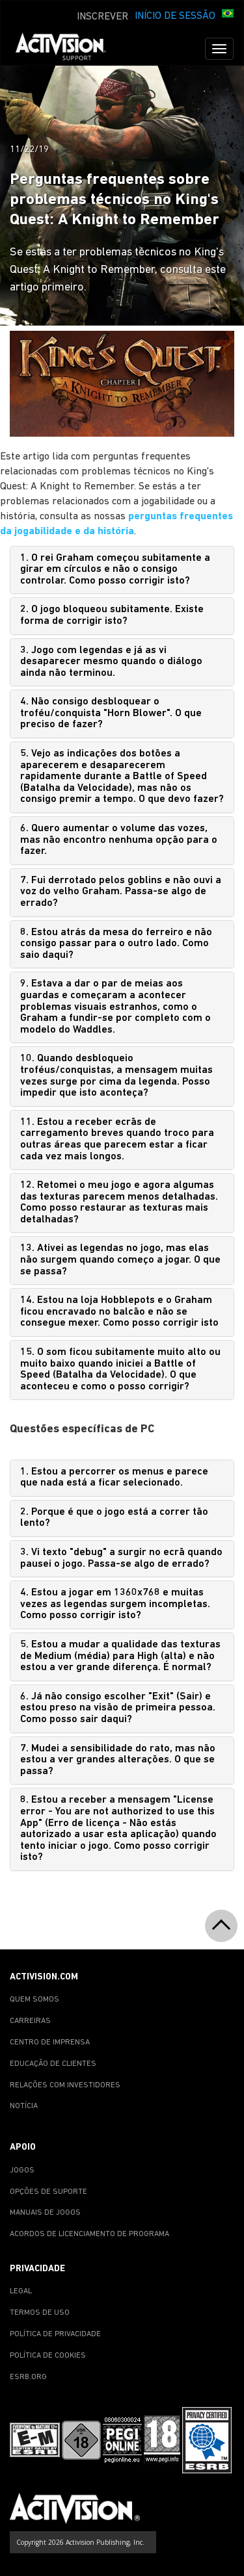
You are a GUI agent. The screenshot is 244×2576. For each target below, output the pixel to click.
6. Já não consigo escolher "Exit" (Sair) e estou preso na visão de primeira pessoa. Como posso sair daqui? (117, 1708)
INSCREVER (102, 17)
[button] (228, 15)
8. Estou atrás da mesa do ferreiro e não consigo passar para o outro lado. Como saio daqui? (116, 943)
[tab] (122, 570)
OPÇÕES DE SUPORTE (48, 2192)
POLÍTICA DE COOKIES (48, 2356)
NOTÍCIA (24, 2106)
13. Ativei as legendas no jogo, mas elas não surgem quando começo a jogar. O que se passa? (120, 1259)
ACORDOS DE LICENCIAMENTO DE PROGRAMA (89, 2234)
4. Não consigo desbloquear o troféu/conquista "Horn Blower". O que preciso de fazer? (111, 713)
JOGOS (22, 2170)
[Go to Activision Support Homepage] (67, 48)
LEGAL (21, 2291)
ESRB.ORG (28, 2377)
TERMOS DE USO (40, 2313)
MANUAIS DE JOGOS (45, 2213)
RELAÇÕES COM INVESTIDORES (65, 2085)
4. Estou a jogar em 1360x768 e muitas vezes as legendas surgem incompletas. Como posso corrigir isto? (115, 1604)
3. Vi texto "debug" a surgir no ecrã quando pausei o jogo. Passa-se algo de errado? (121, 1558)
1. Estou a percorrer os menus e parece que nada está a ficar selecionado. (114, 1478)
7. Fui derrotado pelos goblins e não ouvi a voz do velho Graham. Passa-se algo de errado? (120, 891)
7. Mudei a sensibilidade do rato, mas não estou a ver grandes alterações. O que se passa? (117, 1760)
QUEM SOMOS (34, 1999)
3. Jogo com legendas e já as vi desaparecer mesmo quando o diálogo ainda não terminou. (111, 661)
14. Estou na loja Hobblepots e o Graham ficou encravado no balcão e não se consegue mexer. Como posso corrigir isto (119, 1311)
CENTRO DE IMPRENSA (50, 2042)
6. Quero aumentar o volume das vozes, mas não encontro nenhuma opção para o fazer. (118, 840)
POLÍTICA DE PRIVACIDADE (55, 2334)
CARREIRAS (30, 2021)
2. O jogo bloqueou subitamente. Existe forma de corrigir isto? (112, 615)
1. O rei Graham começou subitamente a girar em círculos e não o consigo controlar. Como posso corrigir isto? (115, 569)
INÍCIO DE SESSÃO (175, 16)
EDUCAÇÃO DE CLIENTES (53, 2064)
